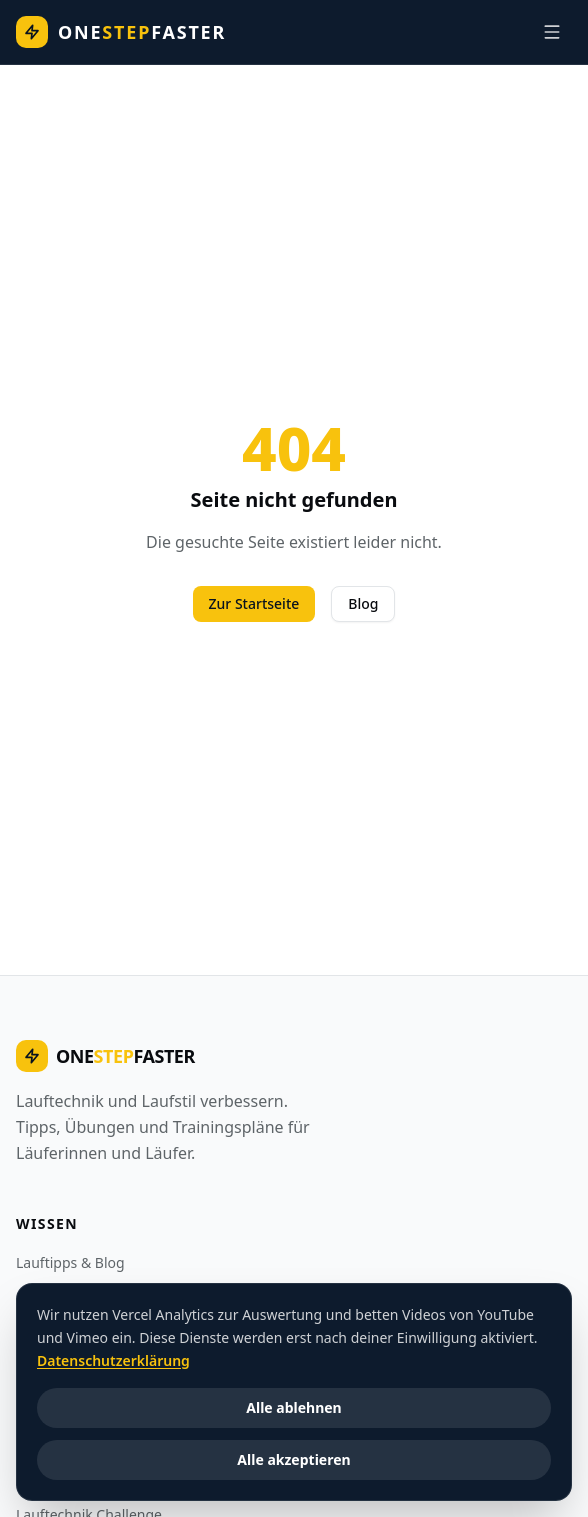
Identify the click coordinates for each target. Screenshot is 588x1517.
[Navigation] (552, 32)
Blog (363, 603)
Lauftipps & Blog (70, 1262)
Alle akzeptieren (293, 1459)
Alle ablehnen (293, 1407)
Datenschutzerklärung (113, 1359)
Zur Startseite (254, 603)
